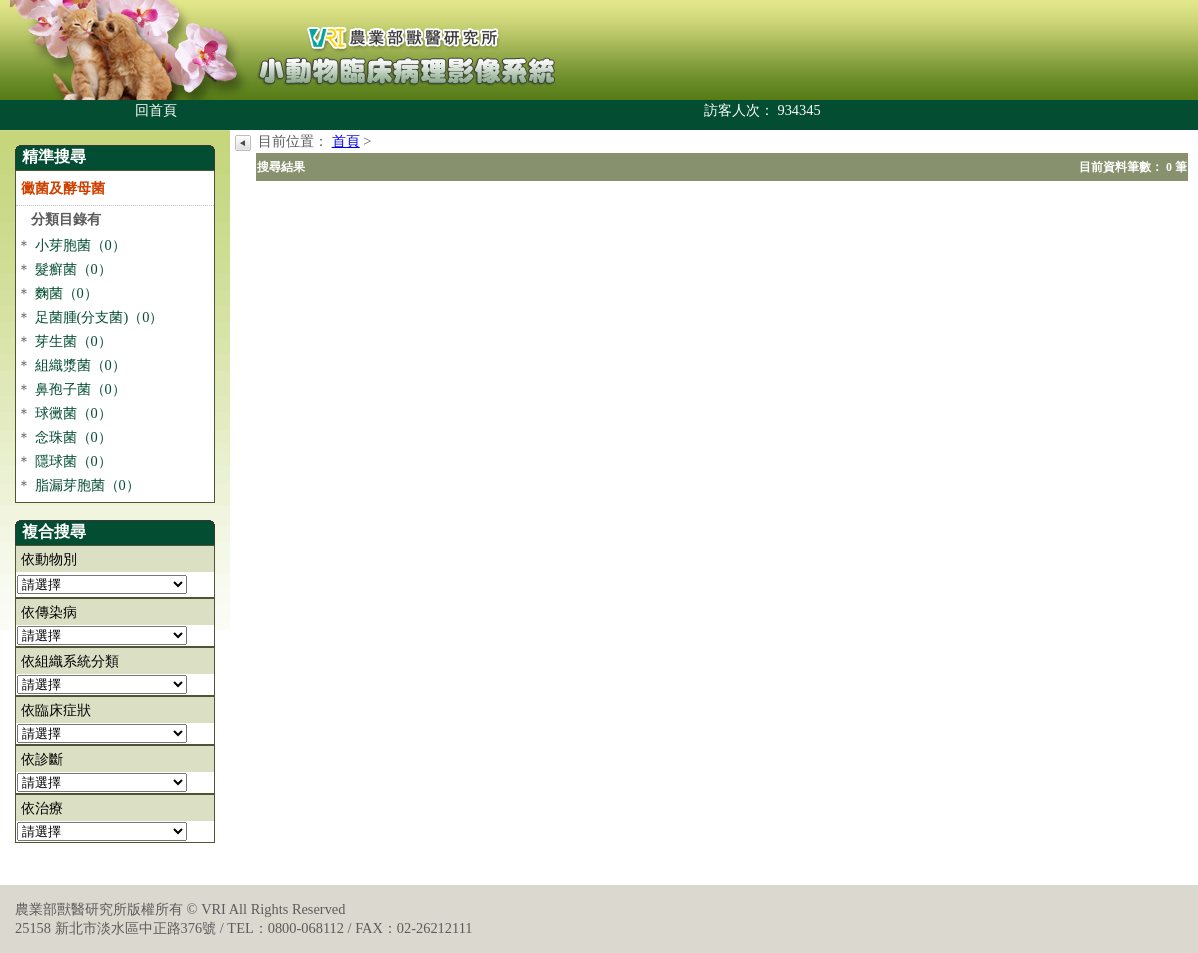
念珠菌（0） (73, 437)
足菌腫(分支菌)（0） (99, 317)
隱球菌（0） (73, 461)
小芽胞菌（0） (80, 245)
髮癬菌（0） (73, 269)
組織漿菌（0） (80, 365)
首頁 (346, 141)
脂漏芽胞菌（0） (87, 485)
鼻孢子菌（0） (80, 389)
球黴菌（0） (73, 413)
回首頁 (156, 110)
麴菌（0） (66, 293)
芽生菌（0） (73, 341)
